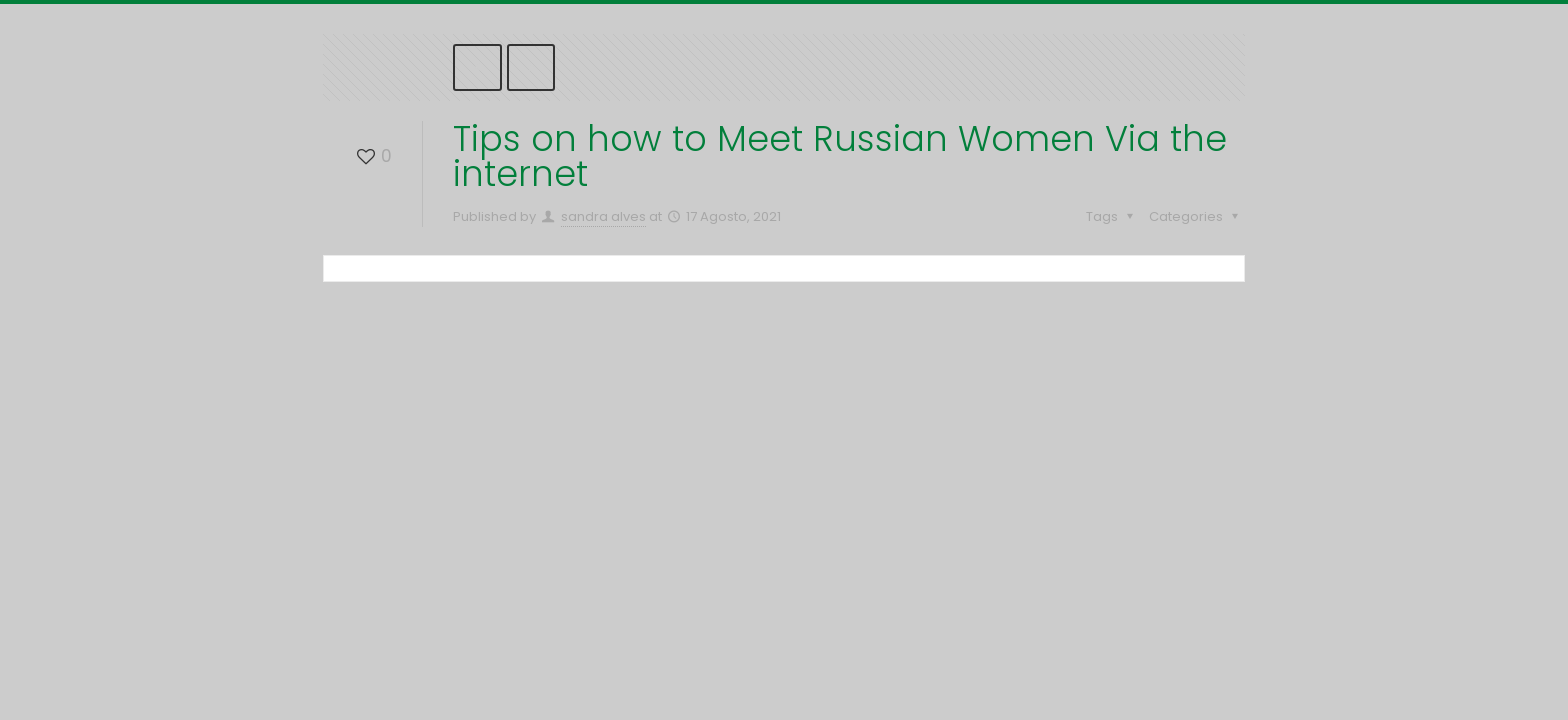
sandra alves (603, 216)
